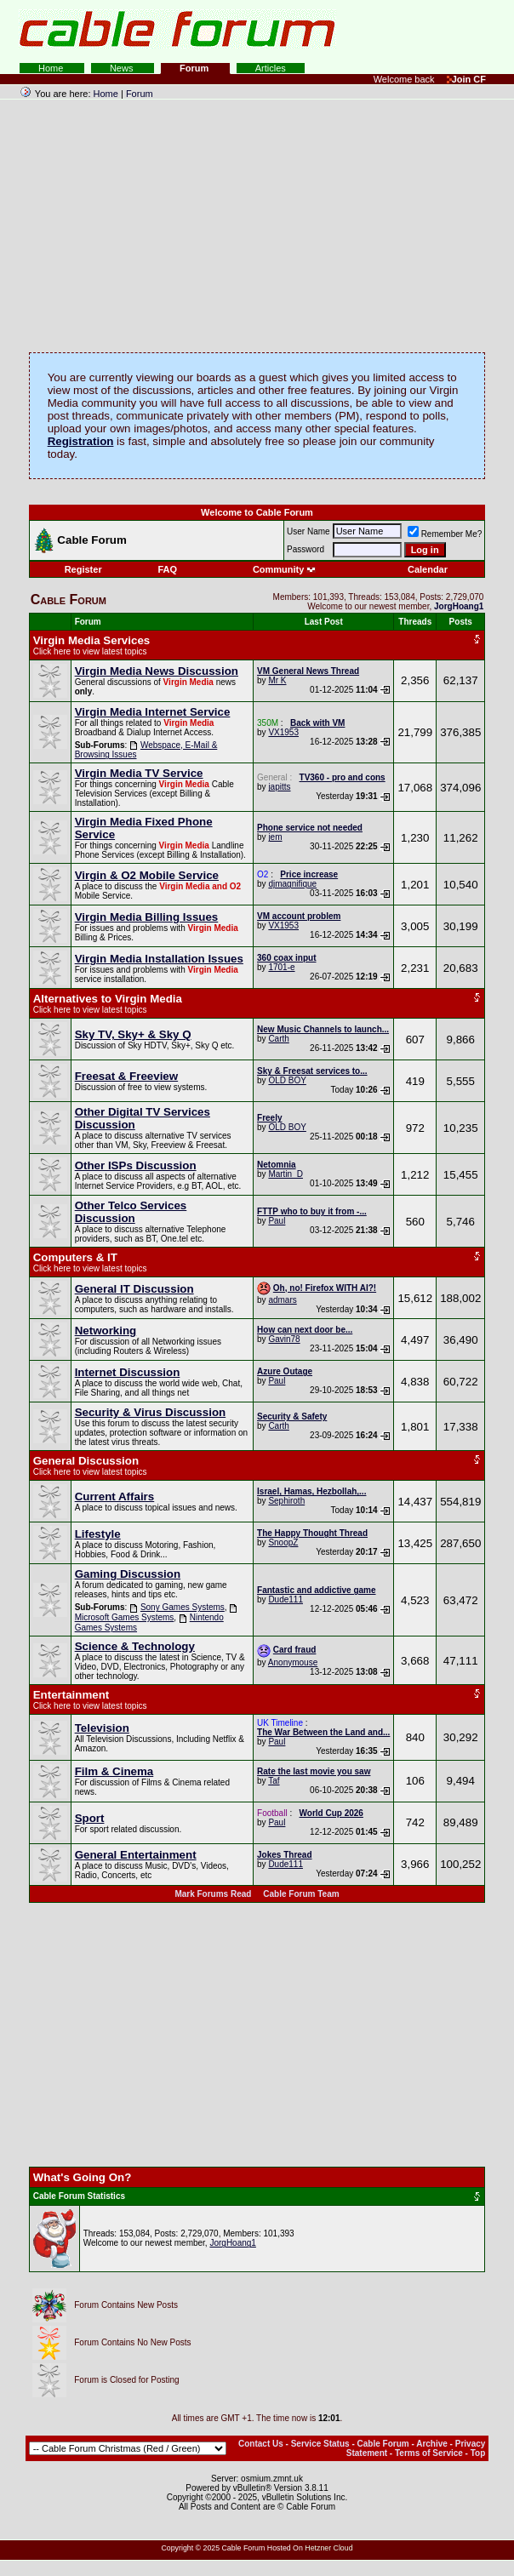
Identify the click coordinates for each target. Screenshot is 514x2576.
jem (275, 837)
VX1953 (283, 732)
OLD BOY (287, 1080)
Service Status (320, 2443)
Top (478, 2453)
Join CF (466, 79)
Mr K (277, 680)
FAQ (167, 569)
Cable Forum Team (301, 1894)
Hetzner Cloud (328, 2548)
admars (282, 1300)
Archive (432, 2443)
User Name (308, 531)
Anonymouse (292, 1662)
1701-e (281, 967)
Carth (278, 1038)
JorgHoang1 (232, 2243)
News (123, 68)
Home (52, 68)
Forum (195, 68)
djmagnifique (292, 883)
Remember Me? (445, 534)
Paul (276, 1220)
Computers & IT (75, 1257)
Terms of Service (429, 2453)
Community (285, 569)
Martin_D (285, 1174)
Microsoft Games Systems (124, 1617)
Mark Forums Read (212, 1894)
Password (305, 549)
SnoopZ (283, 1542)
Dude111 (285, 1599)
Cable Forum (383, 2443)
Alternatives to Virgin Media (107, 998)
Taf (273, 1780)
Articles (270, 68)
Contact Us (260, 2443)
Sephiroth (286, 1500)
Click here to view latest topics (90, 651)
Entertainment (71, 1694)
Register (83, 569)
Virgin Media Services (92, 640)
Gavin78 (284, 1339)
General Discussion (86, 1460)
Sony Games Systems (182, 1607)
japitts (279, 786)
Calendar (428, 569)
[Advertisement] (306, 34)
